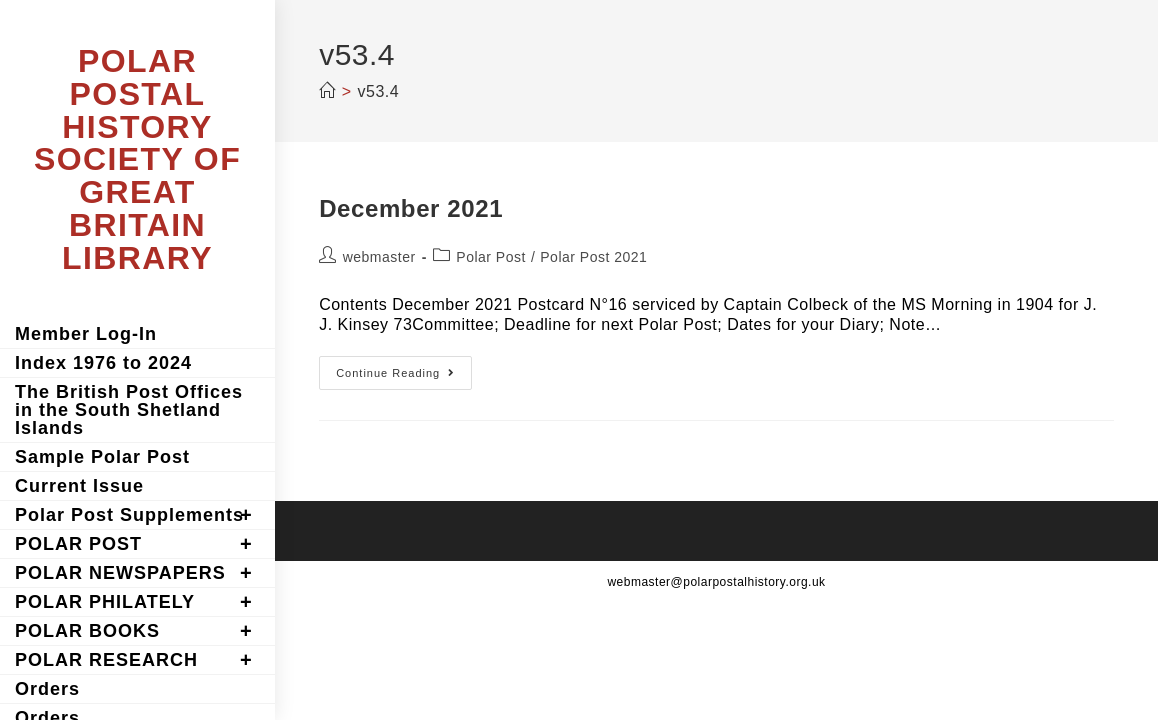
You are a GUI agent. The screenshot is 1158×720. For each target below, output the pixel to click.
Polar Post (491, 257)
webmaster (379, 257)
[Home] (327, 91)
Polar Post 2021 (593, 257)
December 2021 (411, 208)
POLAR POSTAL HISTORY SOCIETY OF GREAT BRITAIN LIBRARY (137, 159)
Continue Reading (404, 377)
